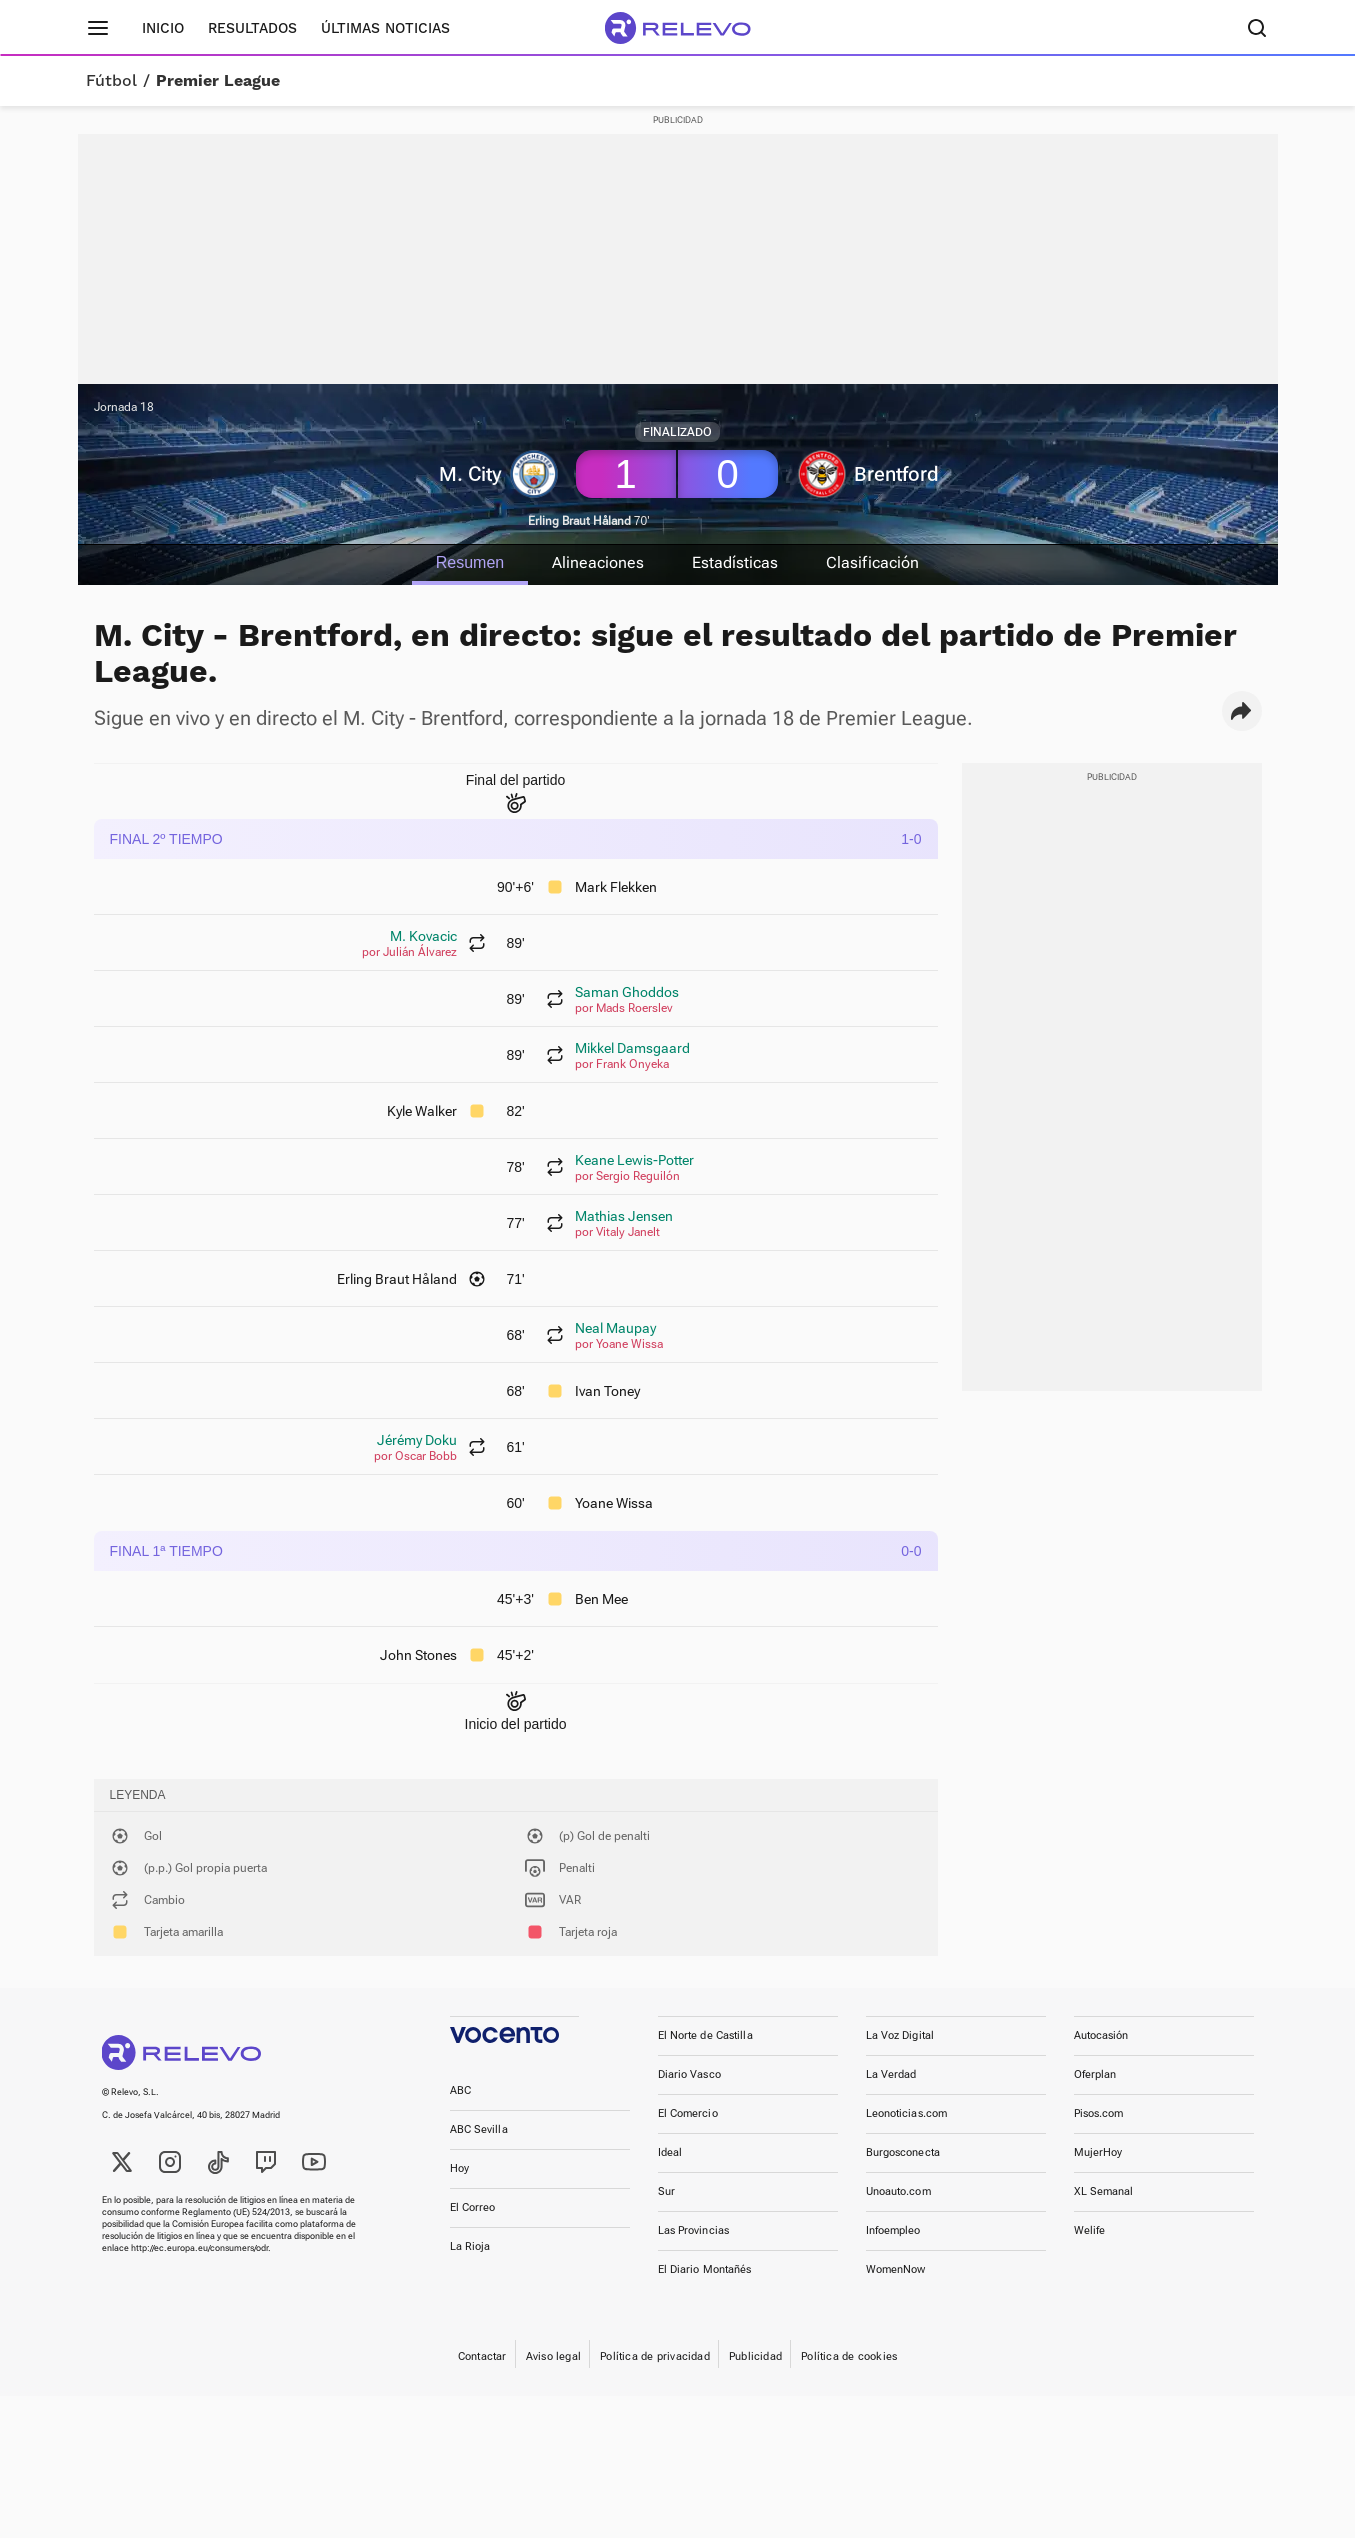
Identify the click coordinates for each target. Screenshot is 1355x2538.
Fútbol (111, 81)
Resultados (252, 28)
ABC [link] (460, 2090)
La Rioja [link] (470, 2246)
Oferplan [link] (1095, 2074)
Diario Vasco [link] (689, 2074)
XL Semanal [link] (1104, 2191)
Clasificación (872, 562)
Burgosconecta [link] (903, 2152)
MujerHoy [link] (1098, 2152)
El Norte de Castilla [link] (705, 2035)
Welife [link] (1090, 2230)
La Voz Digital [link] (900, 2035)
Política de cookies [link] (849, 2356)
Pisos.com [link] (1099, 2113)
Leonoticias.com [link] (907, 2113)
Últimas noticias (385, 28)
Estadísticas (735, 562)
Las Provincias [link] (694, 2230)
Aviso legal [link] (553, 2356)
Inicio (163, 28)
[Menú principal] (98, 28)
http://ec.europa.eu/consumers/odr (199, 2248)
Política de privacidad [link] (655, 2356)
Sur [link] (666, 2191)
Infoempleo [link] (893, 2230)
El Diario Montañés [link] (705, 2269)
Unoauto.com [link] (898, 2191)
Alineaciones (598, 562)
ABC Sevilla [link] (479, 2129)
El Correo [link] (473, 2207)
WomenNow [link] (896, 2269)
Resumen (470, 562)
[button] (1242, 711)
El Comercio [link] (688, 2113)
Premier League (218, 81)
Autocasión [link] (1101, 2035)
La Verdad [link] (891, 2074)
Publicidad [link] (755, 2356)
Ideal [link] (670, 2152)
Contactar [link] (482, 2356)
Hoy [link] (459, 2168)
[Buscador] (1258, 28)
